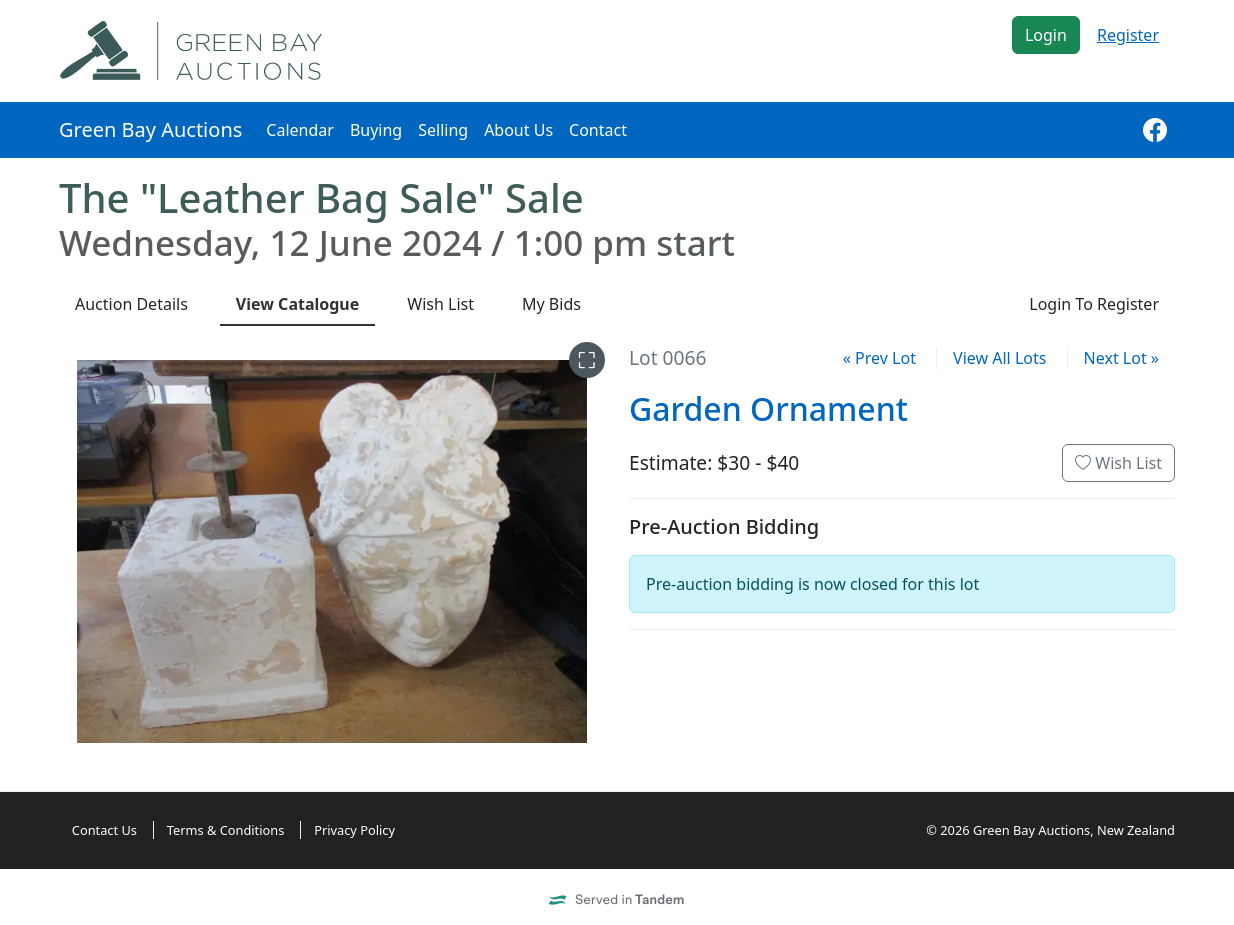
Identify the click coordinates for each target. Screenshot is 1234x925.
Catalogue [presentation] (298, 304)
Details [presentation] (131, 304)
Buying (376, 130)
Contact (598, 130)
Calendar (300, 130)
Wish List (1118, 463)
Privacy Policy (354, 830)
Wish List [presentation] (440, 304)
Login (1046, 35)
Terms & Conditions (225, 830)
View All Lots (999, 358)
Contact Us (104, 830)
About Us (518, 130)
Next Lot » (1121, 358)
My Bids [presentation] (551, 304)
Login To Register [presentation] (1094, 304)
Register (1128, 35)
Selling (443, 130)
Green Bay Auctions (150, 129)
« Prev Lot (879, 358)
